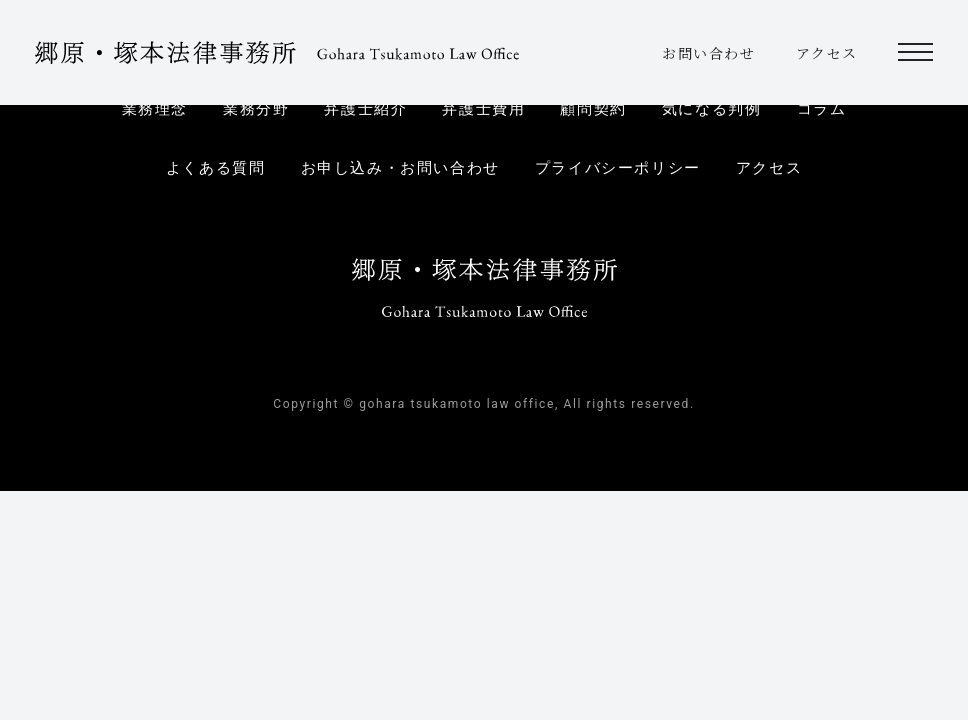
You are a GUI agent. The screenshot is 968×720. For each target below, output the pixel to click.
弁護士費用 (483, 109)
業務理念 (155, 109)
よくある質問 (216, 168)
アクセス (827, 53)
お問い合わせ (709, 53)
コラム (822, 109)
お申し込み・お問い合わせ (400, 168)
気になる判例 (712, 109)
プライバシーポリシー (618, 168)
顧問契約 (593, 109)
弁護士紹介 (365, 109)
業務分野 (256, 109)
